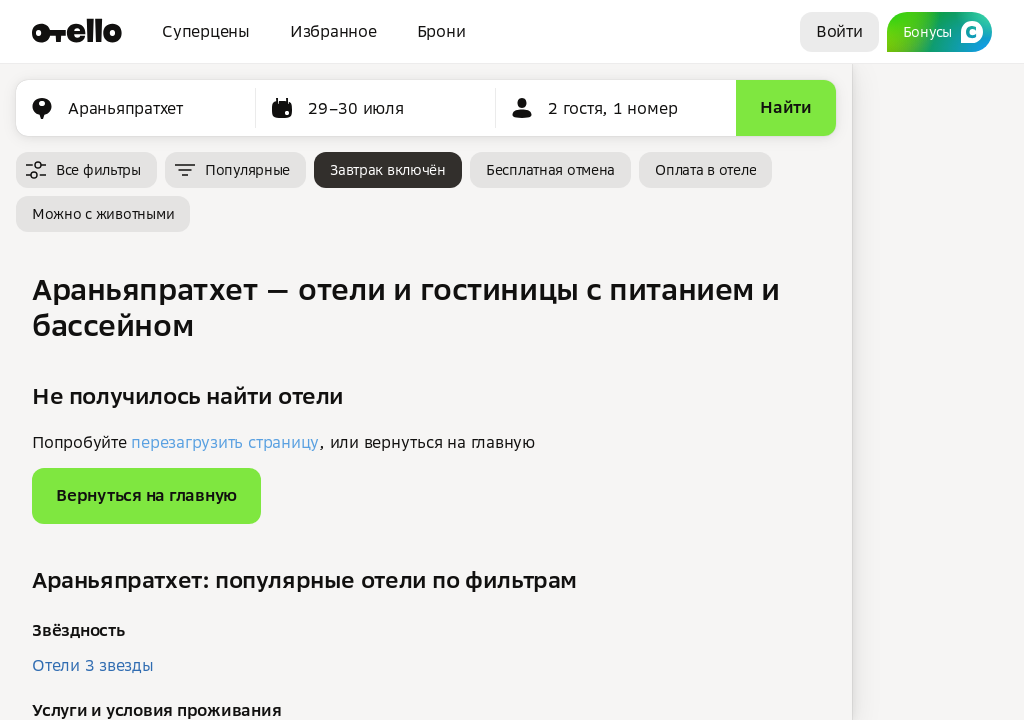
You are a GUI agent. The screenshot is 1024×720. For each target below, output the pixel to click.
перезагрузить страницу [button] (225, 442)
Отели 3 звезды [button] (93, 665)
